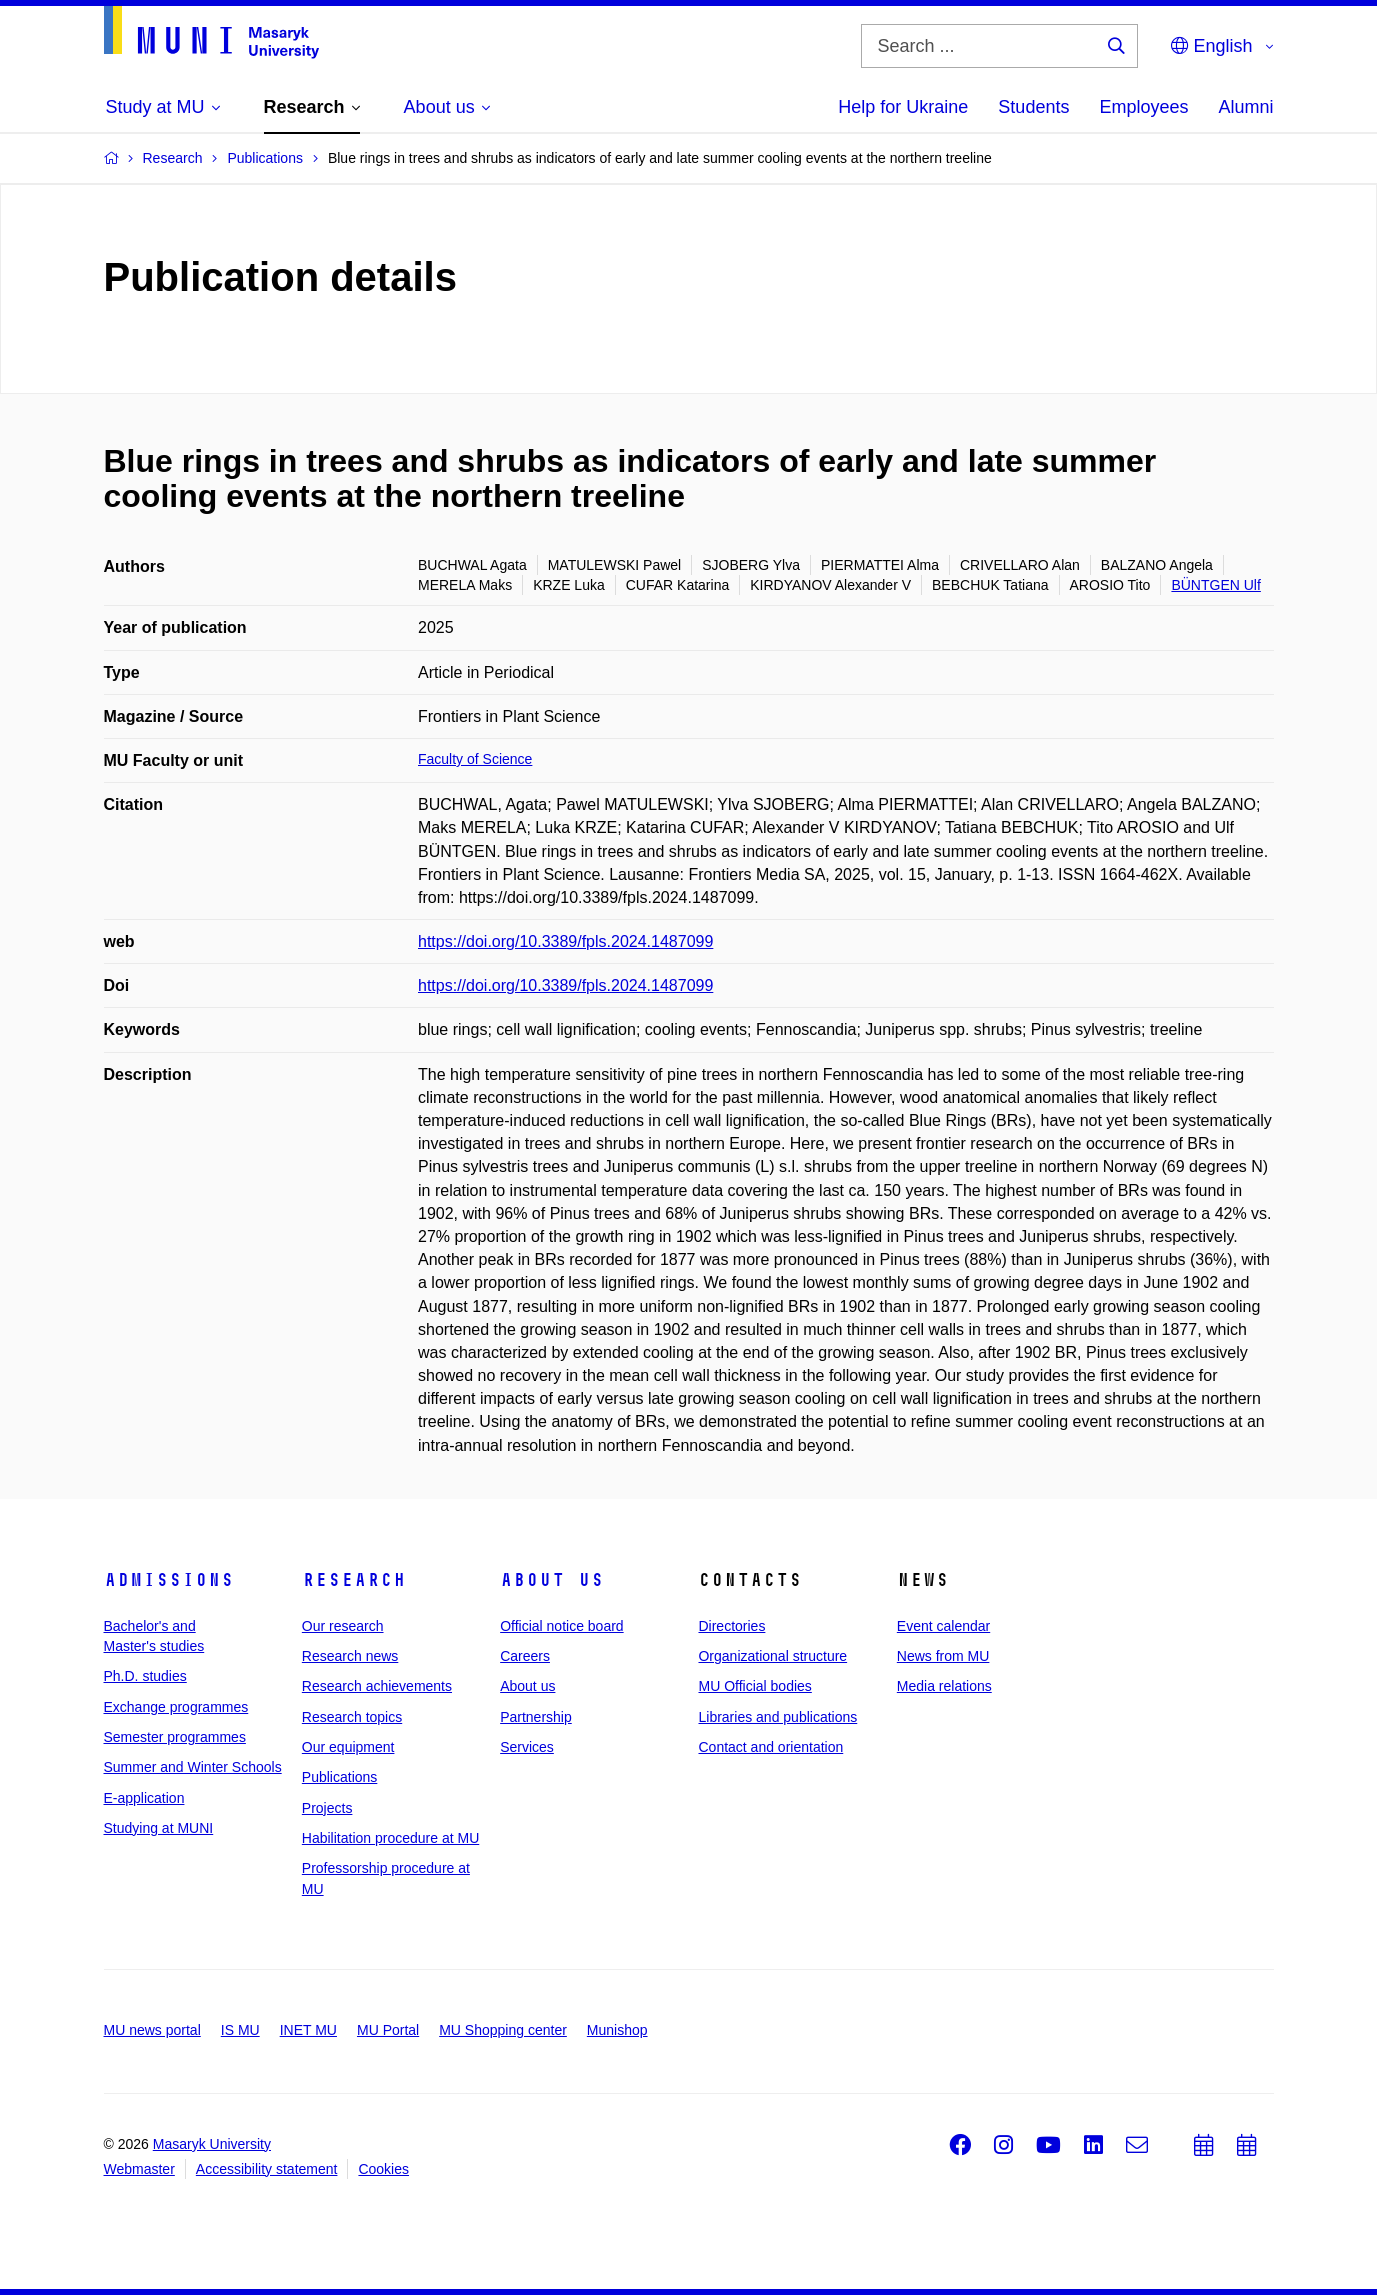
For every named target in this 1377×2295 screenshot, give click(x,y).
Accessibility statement (267, 2169)
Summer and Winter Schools (193, 1767)
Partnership (536, 1717)
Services (527, 1747)
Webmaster (139, 2169)
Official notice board (561, 1626)
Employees (1143, 107)
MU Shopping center (503, 2030)
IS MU (240, 2030)
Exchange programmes (176, 1707)
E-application (144, 1798)
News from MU (943, 1656)
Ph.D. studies (145, 1676)
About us (552, 1580)
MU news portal (152, 2030)
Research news (350, 1656)
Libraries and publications (777, 1717)
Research (354, 1580)
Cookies (383, 2169)
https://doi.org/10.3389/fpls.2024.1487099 (565, 941)
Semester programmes (175, 1737)
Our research (343, 1626)
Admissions (169, 1580)
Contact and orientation (770, 1747)
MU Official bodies (754, 1686)
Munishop (617, 2030)
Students (1033, 107)
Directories (731, 1626)
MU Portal (388, 2030)
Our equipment (348, 1747)
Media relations (944, 1686)
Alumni (1245, 107)
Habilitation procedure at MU (390, 1838)
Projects (327, 1808)
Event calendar (943, 1626)
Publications (340, 1777)
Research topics (352, 1717)
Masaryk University (212, 2144)
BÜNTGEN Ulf (1215, 585)
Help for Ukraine (903, 107)
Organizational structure (772, 1656)
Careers (525, 1656)
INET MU (308, 2030)
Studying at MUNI (159, 1828)
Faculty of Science (475, 759)
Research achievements (377, 1686)
